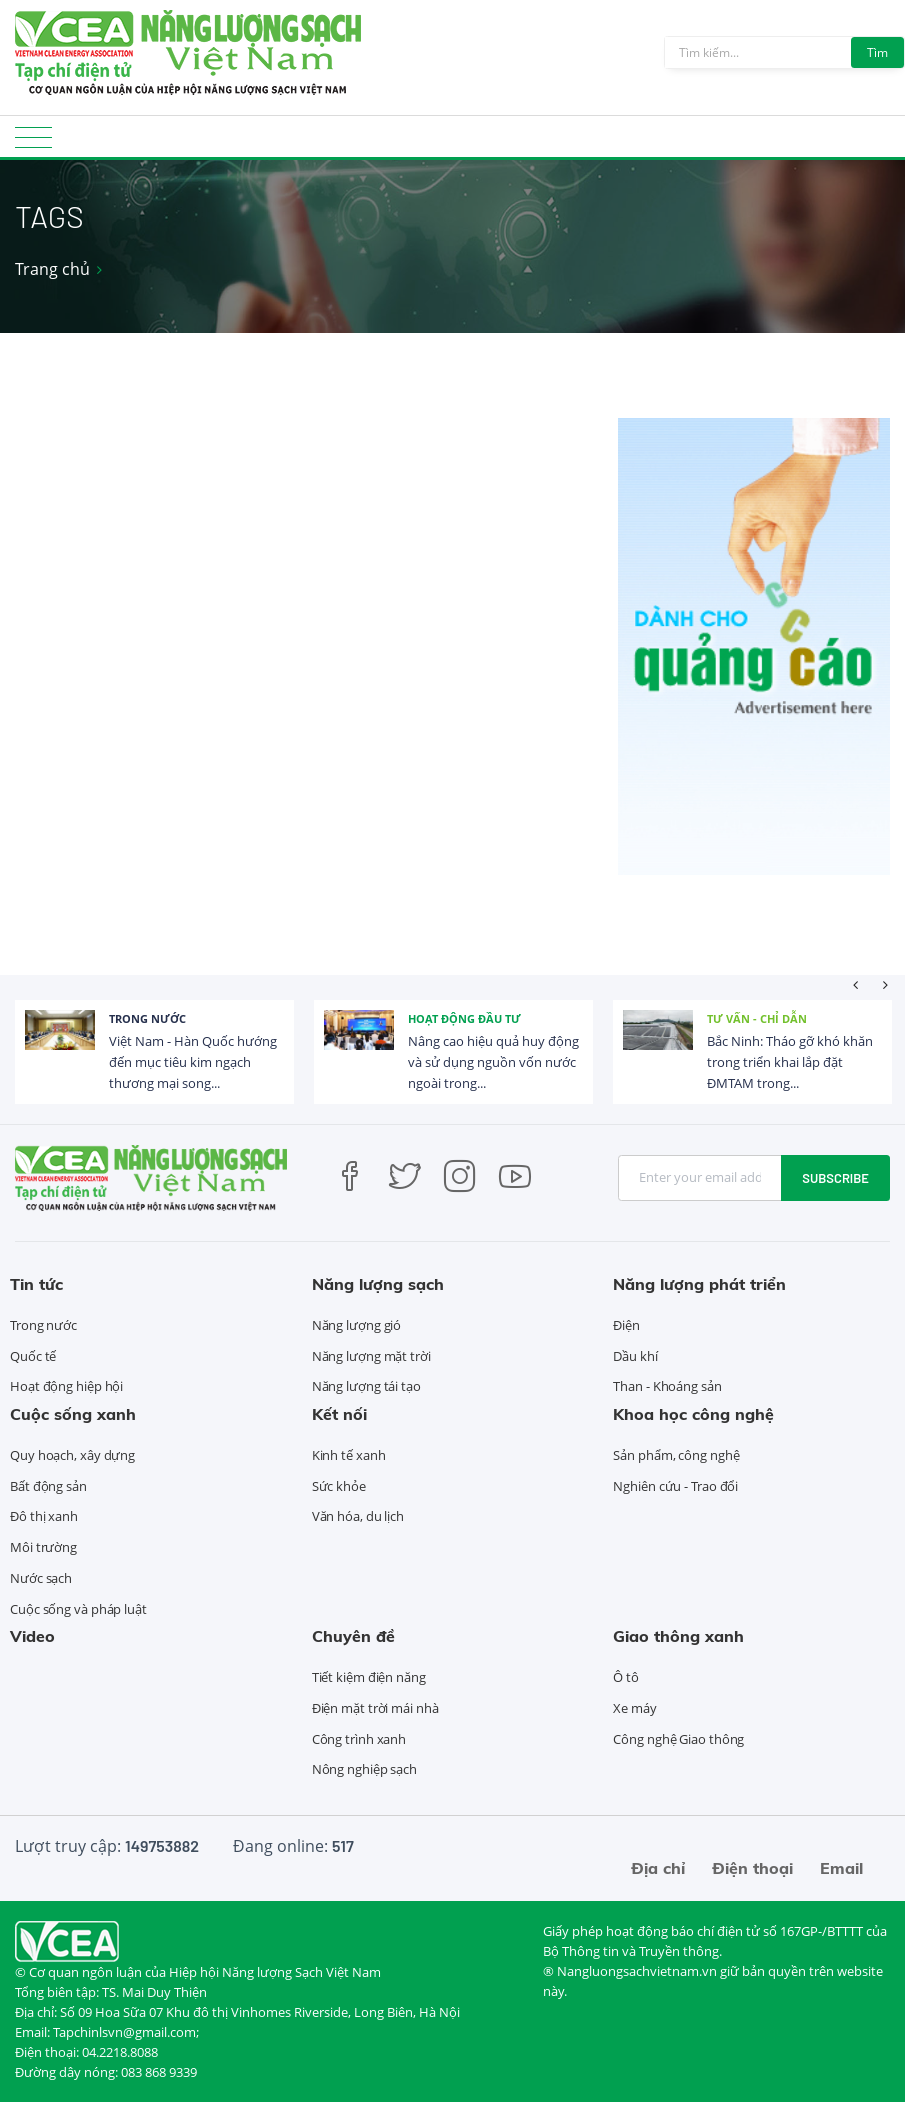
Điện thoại (752, 1868)
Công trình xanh (359, 1739)
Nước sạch (41, 1578)
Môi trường (43, 1547)
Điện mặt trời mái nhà (375, 1708)
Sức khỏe (339, 1486)
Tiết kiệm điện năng (369, 1677)
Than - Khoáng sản (667, 1386)
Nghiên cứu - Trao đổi (675, 1486)
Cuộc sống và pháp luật (78, 1609)
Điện (626, 1325)
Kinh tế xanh (349, 1455)
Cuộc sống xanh (73, 1414)
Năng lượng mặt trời (371, 1356)
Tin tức (36, 1284)
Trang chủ (52, 269)
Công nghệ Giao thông (678, 1739)
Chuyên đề (353, 1636)
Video (32, 1636)
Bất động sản (48, 1486)
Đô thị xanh (44, 1516)
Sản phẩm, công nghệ (676, 1455)
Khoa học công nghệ (693, 1414)
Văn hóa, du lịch (358, 1516)
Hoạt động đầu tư (464, 1018)
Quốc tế (33, 1356)
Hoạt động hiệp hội (66, 1386)
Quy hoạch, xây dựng (72, 1455)
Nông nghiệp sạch (364, 1769)
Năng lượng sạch (378, 1284)
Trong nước (147, 1018)
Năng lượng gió (357, 1325)
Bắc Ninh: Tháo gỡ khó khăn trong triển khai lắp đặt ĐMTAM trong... (790, 1062)
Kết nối (339, 1414)
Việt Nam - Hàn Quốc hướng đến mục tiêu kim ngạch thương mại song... (193, 1062)
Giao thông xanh (678, 1636)
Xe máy (634, 1708)
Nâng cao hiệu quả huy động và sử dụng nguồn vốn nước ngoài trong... (493, 1062)
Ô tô (626, 1677)
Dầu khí (635, 1356)
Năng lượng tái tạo (366, 1386)
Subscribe (835, 1178)
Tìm (877, 52)
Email (841, 1868)
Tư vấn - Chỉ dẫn (757, 1018)
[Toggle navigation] (33, 143)
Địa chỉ (658, 1868)
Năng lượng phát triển (699, 1284)
